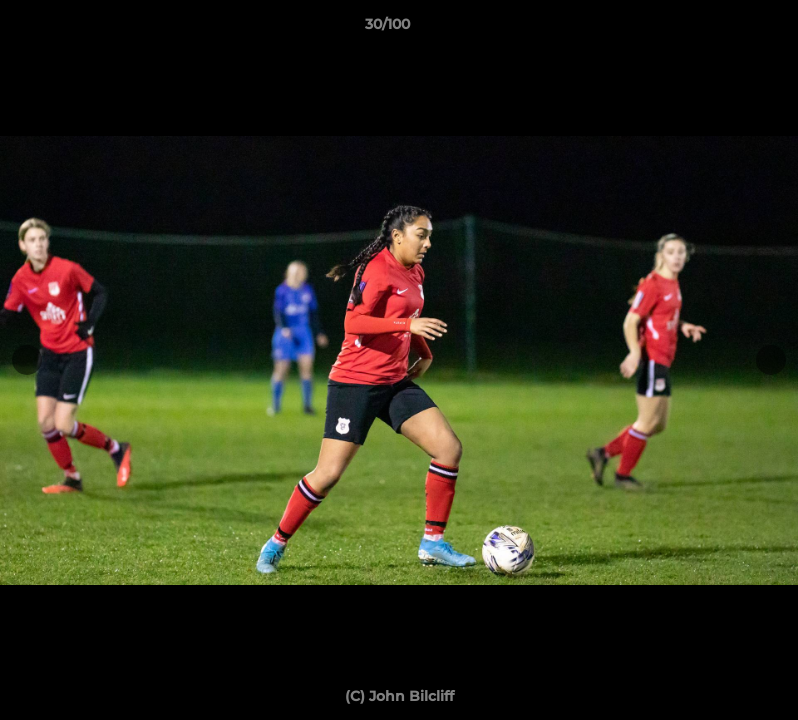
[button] (714, 29)
